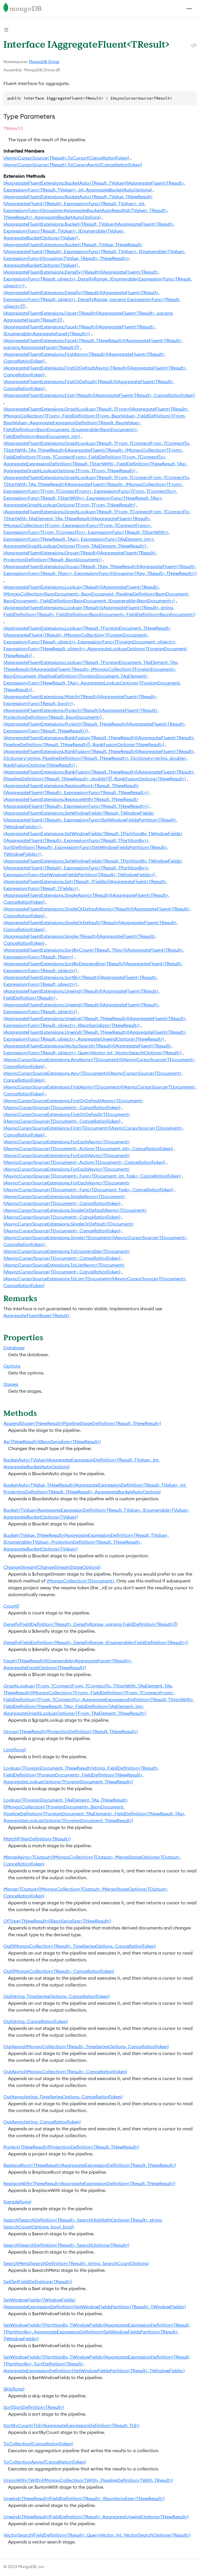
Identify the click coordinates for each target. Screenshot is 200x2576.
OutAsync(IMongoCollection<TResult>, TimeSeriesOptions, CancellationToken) (86, 2046)
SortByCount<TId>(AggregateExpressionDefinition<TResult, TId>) (71, 2425)
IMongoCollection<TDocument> (80, 1581)
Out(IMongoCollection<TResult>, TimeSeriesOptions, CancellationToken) (79, 1946)
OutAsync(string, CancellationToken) (42, 2122)
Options (11, 1366)
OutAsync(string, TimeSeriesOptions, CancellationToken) (62, 2096)
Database (14, 1347)
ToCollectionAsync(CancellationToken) (44, 2462)
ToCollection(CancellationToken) (38, 2443)
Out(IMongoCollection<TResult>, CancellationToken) (58, 1971)
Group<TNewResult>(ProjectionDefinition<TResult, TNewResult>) (70, 1731)
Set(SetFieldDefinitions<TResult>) (37, 2281)
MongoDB (38, 61)
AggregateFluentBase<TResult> (36, 1315)
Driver (53, 61)
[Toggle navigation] (189, 8)
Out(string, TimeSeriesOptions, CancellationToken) (56, 1996)
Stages (10, 1384)
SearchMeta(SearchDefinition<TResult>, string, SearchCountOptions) (76, 2263)
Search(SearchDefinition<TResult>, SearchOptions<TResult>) (66, 2245)
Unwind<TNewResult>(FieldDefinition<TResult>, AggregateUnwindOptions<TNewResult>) (96, 2517)
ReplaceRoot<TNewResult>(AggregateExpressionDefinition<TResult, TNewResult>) (89, 2165)
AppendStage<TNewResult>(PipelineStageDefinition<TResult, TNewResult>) (82, 1423)
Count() (11, 1606)
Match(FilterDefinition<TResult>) (37, 1839)
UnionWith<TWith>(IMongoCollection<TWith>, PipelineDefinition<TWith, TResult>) (88, 2480)
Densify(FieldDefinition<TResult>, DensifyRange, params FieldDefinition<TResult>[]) (90, 1624)
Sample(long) (17, 2201)
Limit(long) (14, 1750)
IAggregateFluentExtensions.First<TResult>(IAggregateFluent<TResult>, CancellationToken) (99, 395)
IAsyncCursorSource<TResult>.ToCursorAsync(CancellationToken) (72, 164)
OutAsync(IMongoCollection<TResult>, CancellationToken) (65, 2071)
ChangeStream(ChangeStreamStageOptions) (51, 1567)
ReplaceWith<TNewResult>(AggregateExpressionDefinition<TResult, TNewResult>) (89, 2183)
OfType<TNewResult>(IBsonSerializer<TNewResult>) (57, 1921)
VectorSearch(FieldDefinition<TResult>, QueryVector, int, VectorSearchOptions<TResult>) (96, 2535)
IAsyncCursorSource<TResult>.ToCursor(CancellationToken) (66, 158)
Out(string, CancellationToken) (35, 2021)
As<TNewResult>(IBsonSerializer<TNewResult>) (52, 1441)
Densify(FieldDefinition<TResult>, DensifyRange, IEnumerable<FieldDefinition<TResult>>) (95, 1642)
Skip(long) (13, 2389)
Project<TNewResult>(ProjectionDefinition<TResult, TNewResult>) (71, 2147)
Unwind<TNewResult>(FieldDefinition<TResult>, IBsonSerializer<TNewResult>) (83, 2498)
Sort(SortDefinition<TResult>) (33, 2407)
